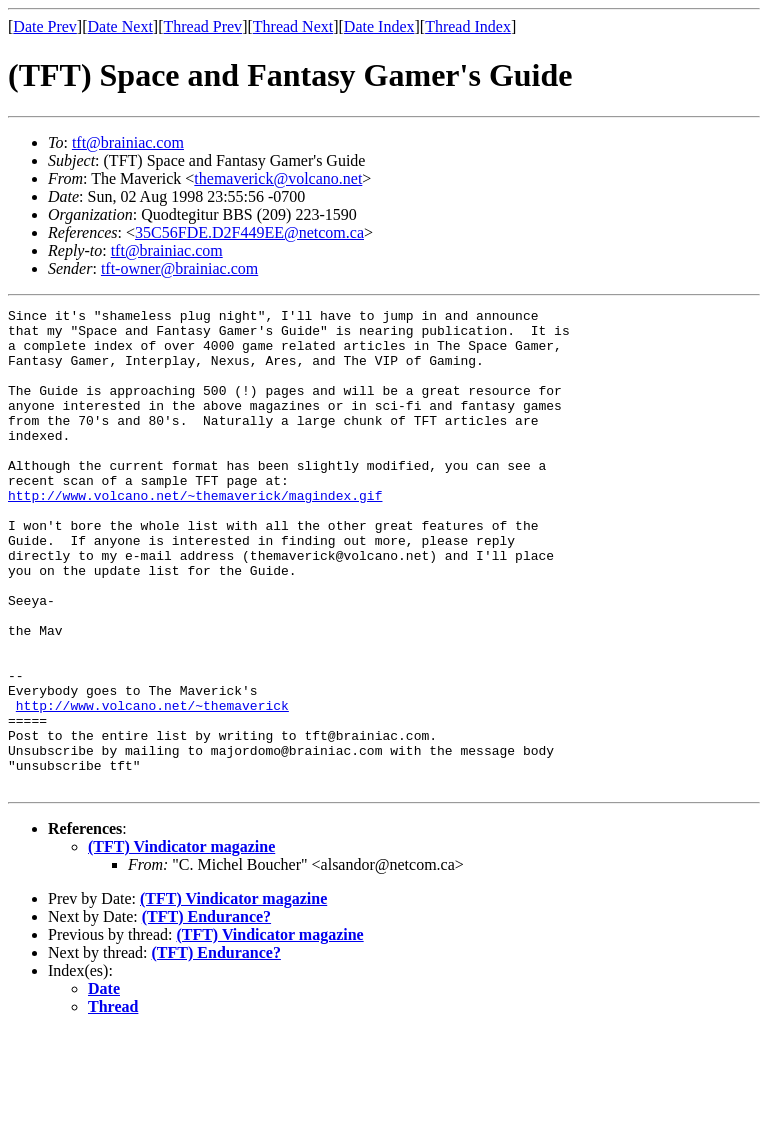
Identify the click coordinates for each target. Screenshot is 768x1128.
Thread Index (468, 26)
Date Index (379, 26)
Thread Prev (202, 26)
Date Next (120, 26)
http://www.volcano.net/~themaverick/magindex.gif (195, 534)
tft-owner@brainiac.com (179, 268)
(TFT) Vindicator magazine (181, 942)
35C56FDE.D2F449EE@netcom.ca (249, 232)
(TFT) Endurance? (206, 1012)
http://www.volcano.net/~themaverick (152, 786)
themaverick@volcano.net (278, 178)
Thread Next (293, 26)
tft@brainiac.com (128, 142)
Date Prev (45, 26)
